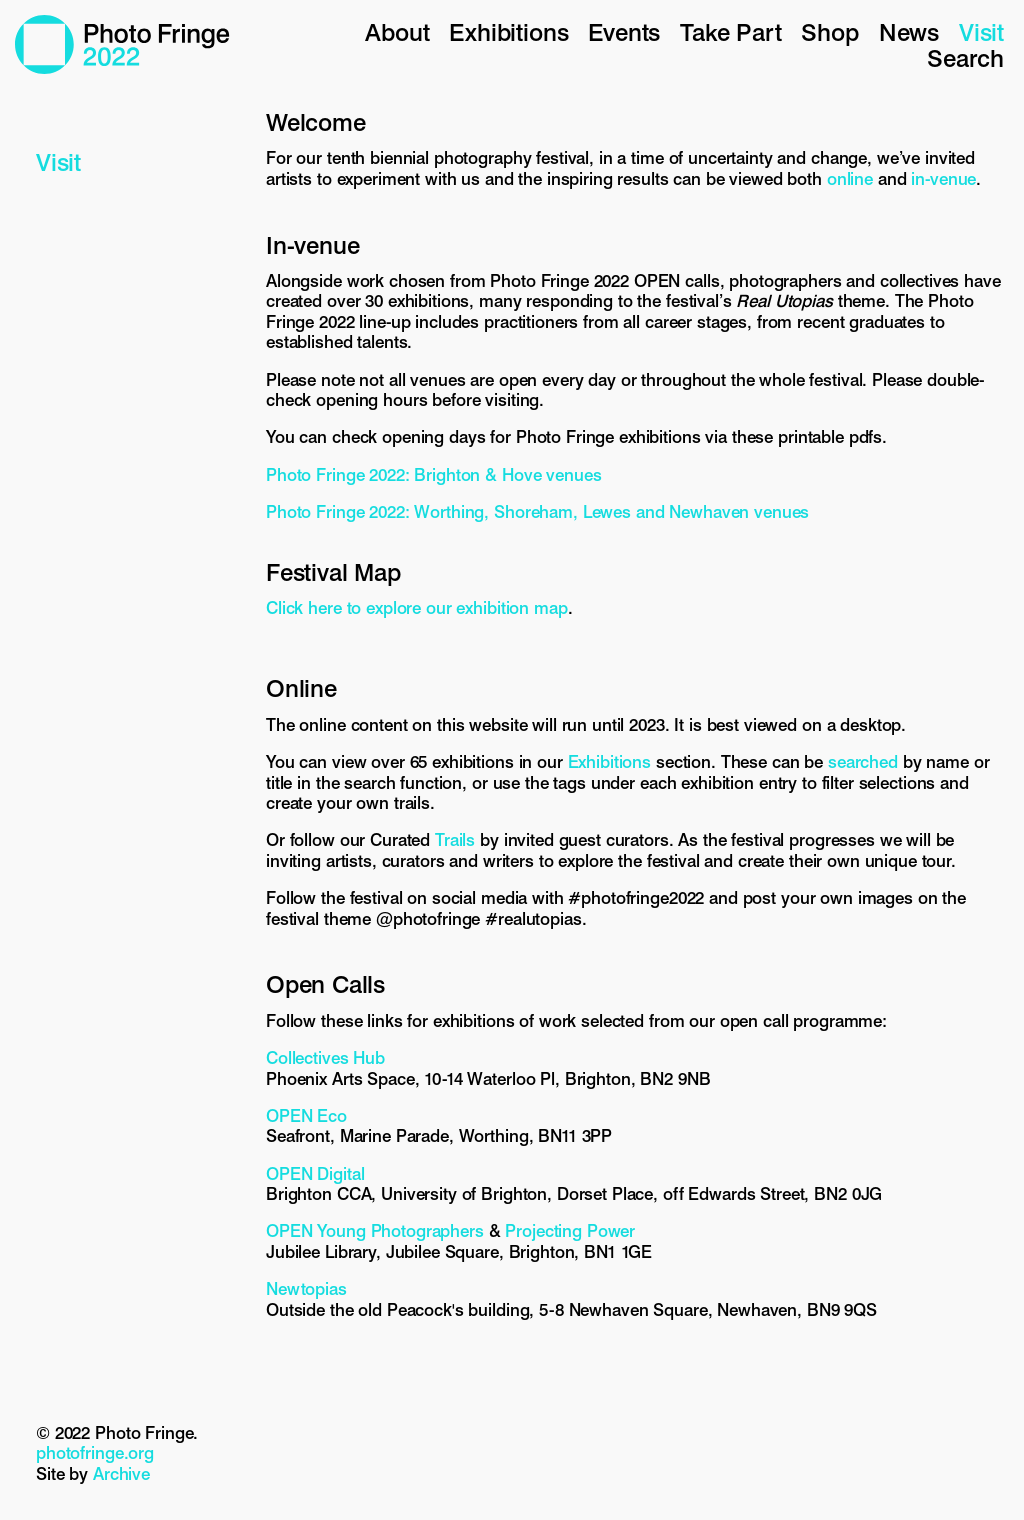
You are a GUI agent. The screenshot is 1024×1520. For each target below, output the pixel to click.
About (397, 32)
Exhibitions (508, 32)
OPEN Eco (306, 1116)
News (909, 32)
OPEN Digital (315, 1174)
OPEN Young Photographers (375, 1231)
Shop (829, 32)
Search (965, 58)
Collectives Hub (325, 1058)
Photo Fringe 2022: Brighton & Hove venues (433, 475)
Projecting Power (570, 1231)
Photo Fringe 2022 (122, 44)
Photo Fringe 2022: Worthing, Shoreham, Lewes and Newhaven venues (537, 512)
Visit (981, 32)
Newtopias (306, 1289)
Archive (121, 1474)
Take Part (730, 32)
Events (624, 32)
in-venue (943, 179)
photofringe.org (95, 1453)
